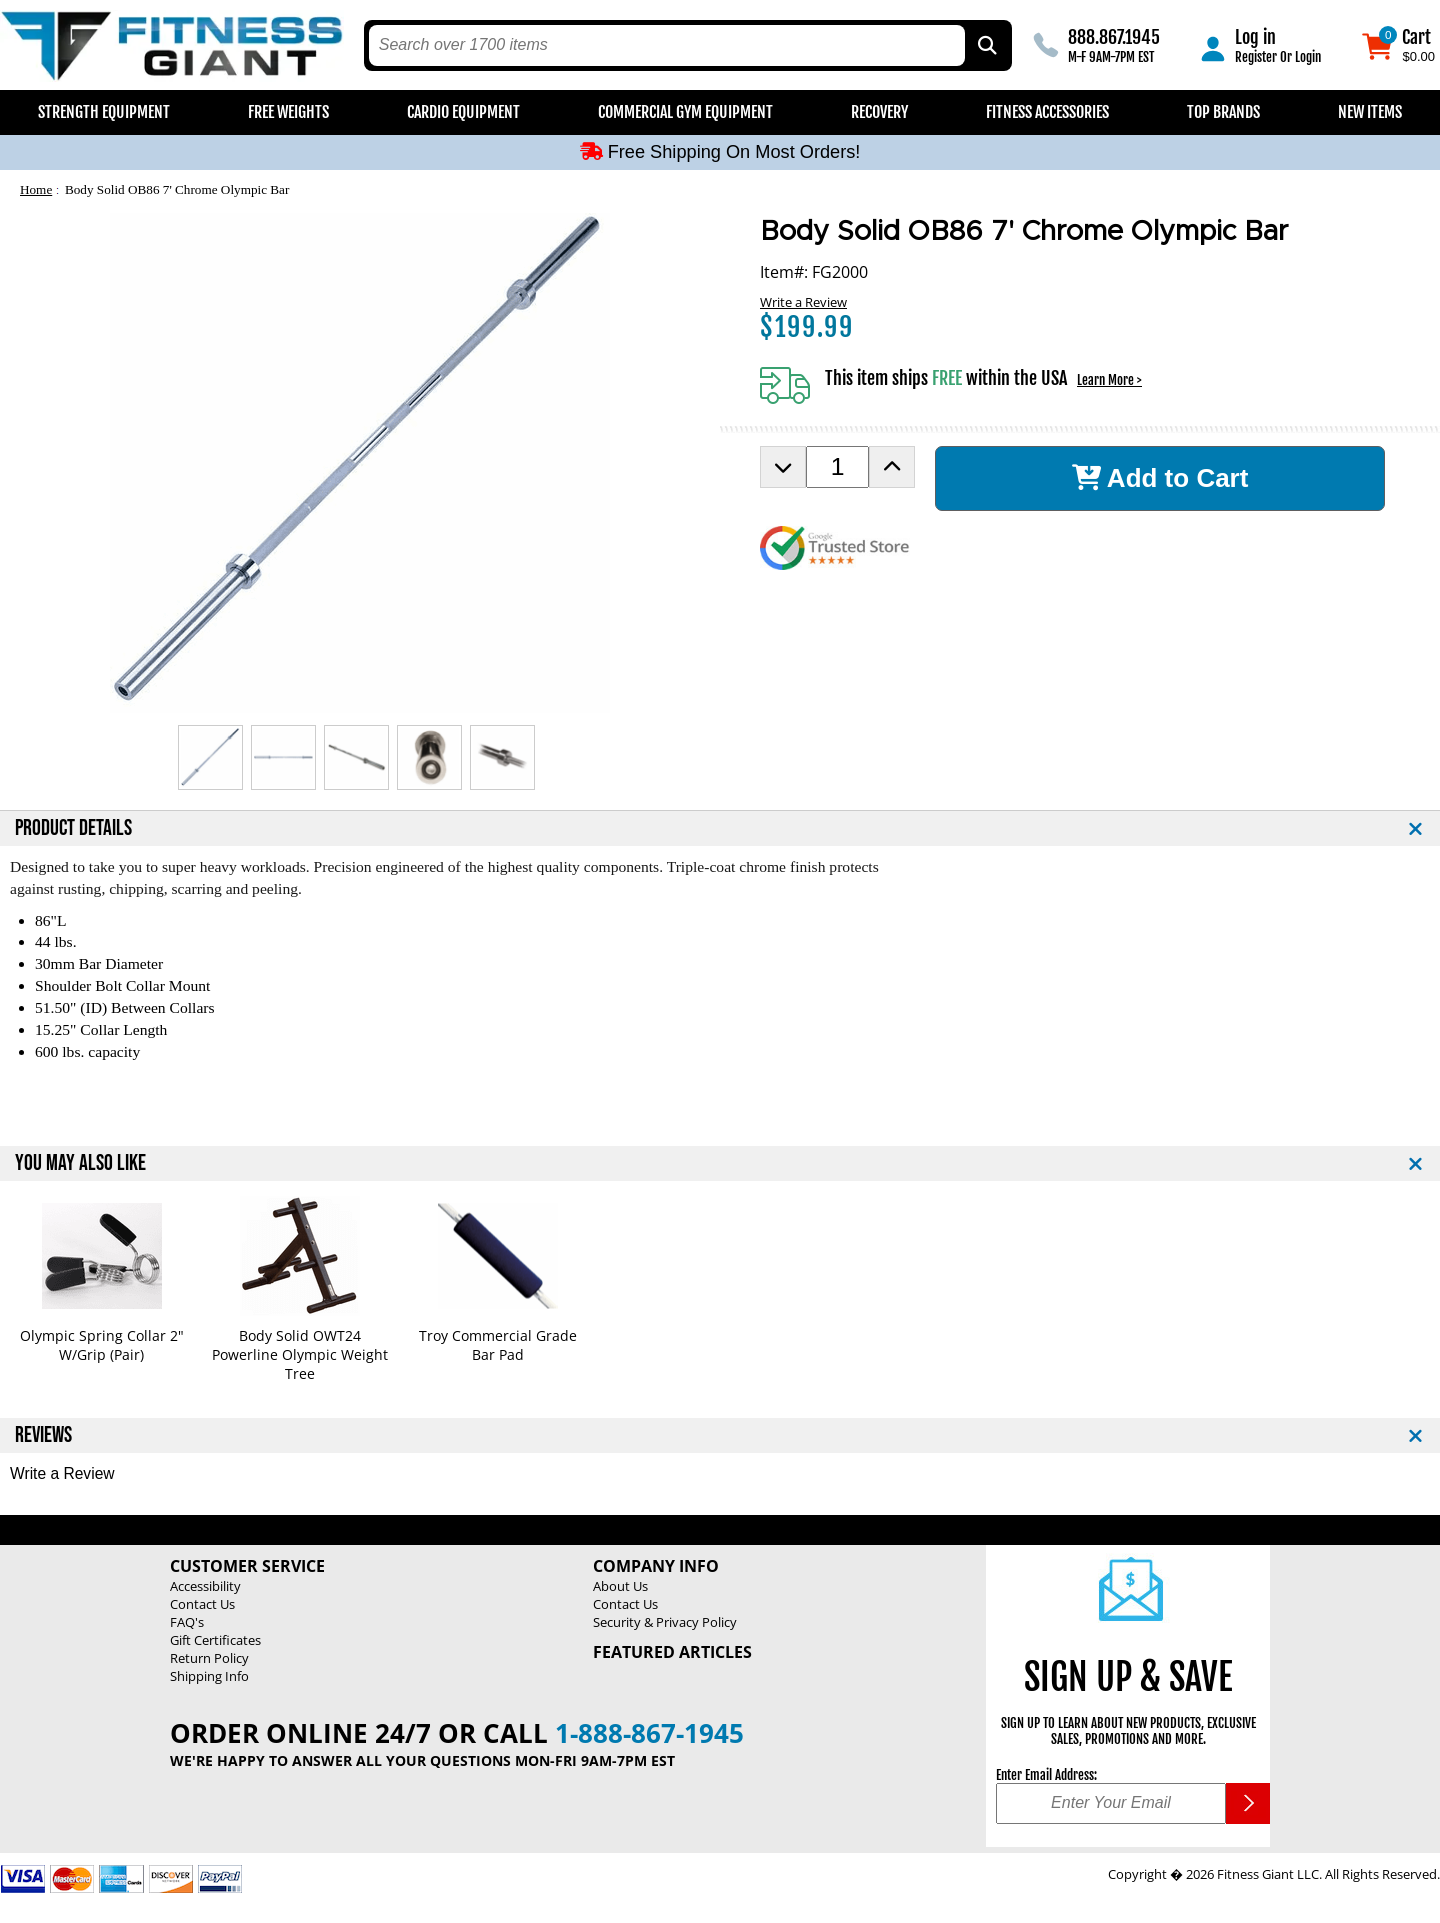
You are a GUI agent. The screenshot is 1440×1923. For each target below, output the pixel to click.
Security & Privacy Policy (665, 1622)
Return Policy (209, 1658)
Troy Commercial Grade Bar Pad (498, 1345)
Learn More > (1109, 380)
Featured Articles (672, 1652)
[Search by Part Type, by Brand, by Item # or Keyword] (986, 45)
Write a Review (803, 302)
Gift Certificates (215, 1640)
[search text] (667, 45)
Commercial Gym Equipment (685, 112)
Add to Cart (1160, 478)
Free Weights (288, 112)
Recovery (879, 112)
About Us (620, 1586)
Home (36, 189)
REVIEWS (43, 1435)
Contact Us (202, 1604)
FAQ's (187, 1622)
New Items (1370, 112)
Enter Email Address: (1046, 1775)
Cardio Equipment (463, 112)
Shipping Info (209, 1676)
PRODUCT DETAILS (73, 828)
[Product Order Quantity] (837, 467)
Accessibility (205, 1586)
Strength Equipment (104, 112)
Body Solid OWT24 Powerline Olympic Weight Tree (300, 1354)
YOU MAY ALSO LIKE (80, 1163)
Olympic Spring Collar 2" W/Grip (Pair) (102, 1345)
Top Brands (1223, 112)
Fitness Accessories (1047, 112)
